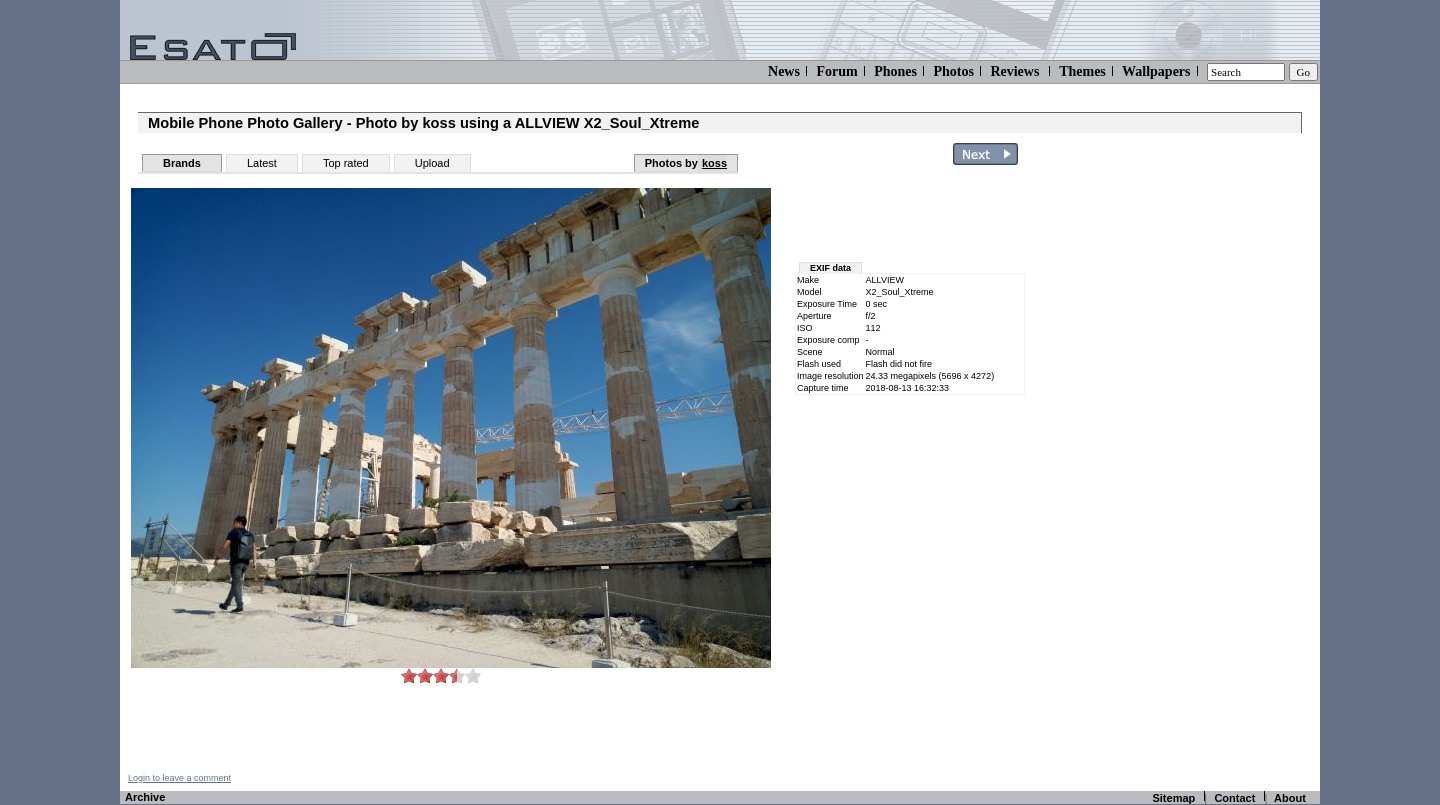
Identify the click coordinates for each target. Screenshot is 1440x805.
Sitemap (1173, 798)
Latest (262, 163)
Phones (895, 71)
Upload (432, 163)
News (784, 71)
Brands (182, 163)
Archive (145, 797)
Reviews (1014, 71)
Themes (1082, 71)
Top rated (346, 163)
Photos (953, 71)
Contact (1234, 798)
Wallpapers (1156, 71)
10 (473, 675)
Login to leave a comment (179, 778)
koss (714, 163)
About (1290, 798)
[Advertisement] (1202, 473)
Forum (836, 71)
